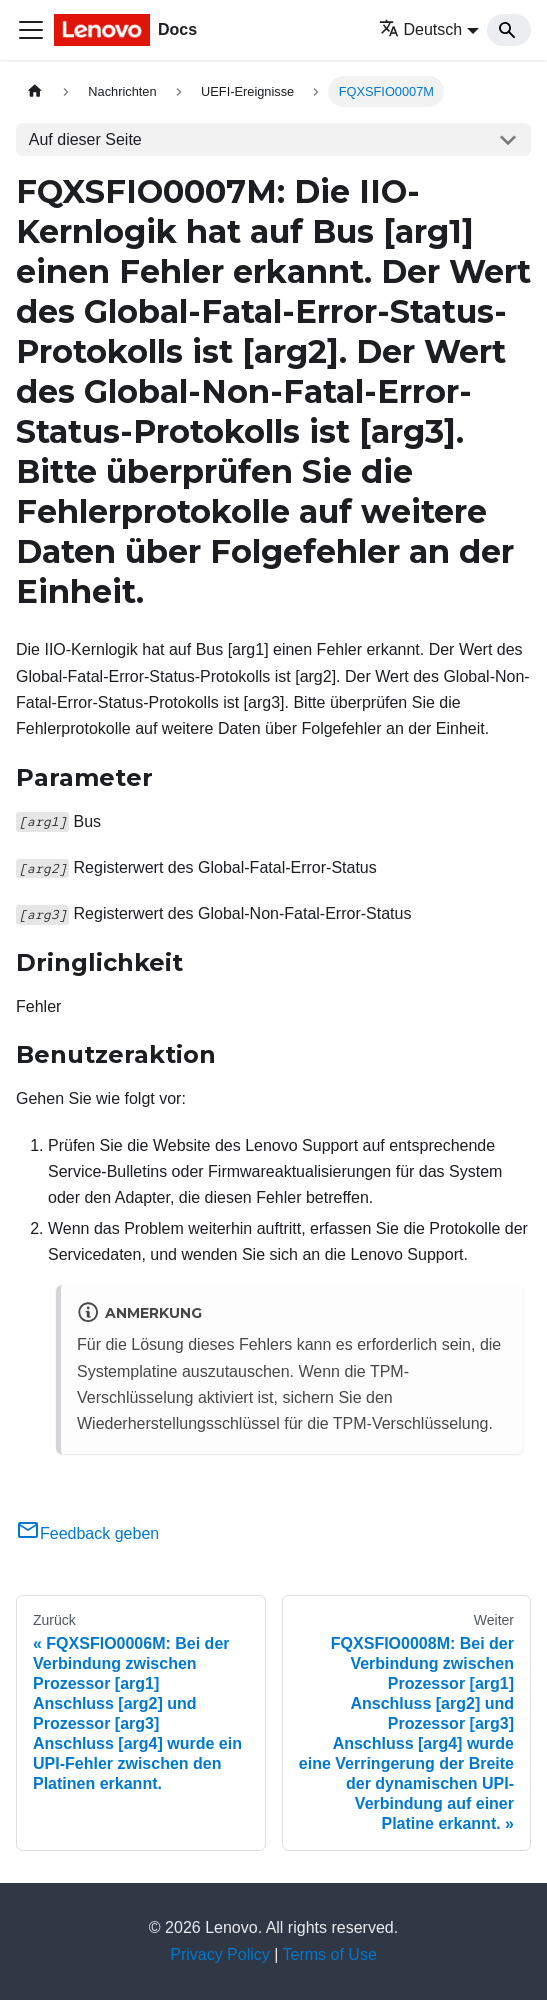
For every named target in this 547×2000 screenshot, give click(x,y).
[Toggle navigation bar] (31, 30)
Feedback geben (87, 1533)
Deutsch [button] (421, 29)
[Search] (509, 30)
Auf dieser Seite (85, 139)
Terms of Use (330, 1954)
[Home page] (35, 91)
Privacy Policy (220, 1954)
